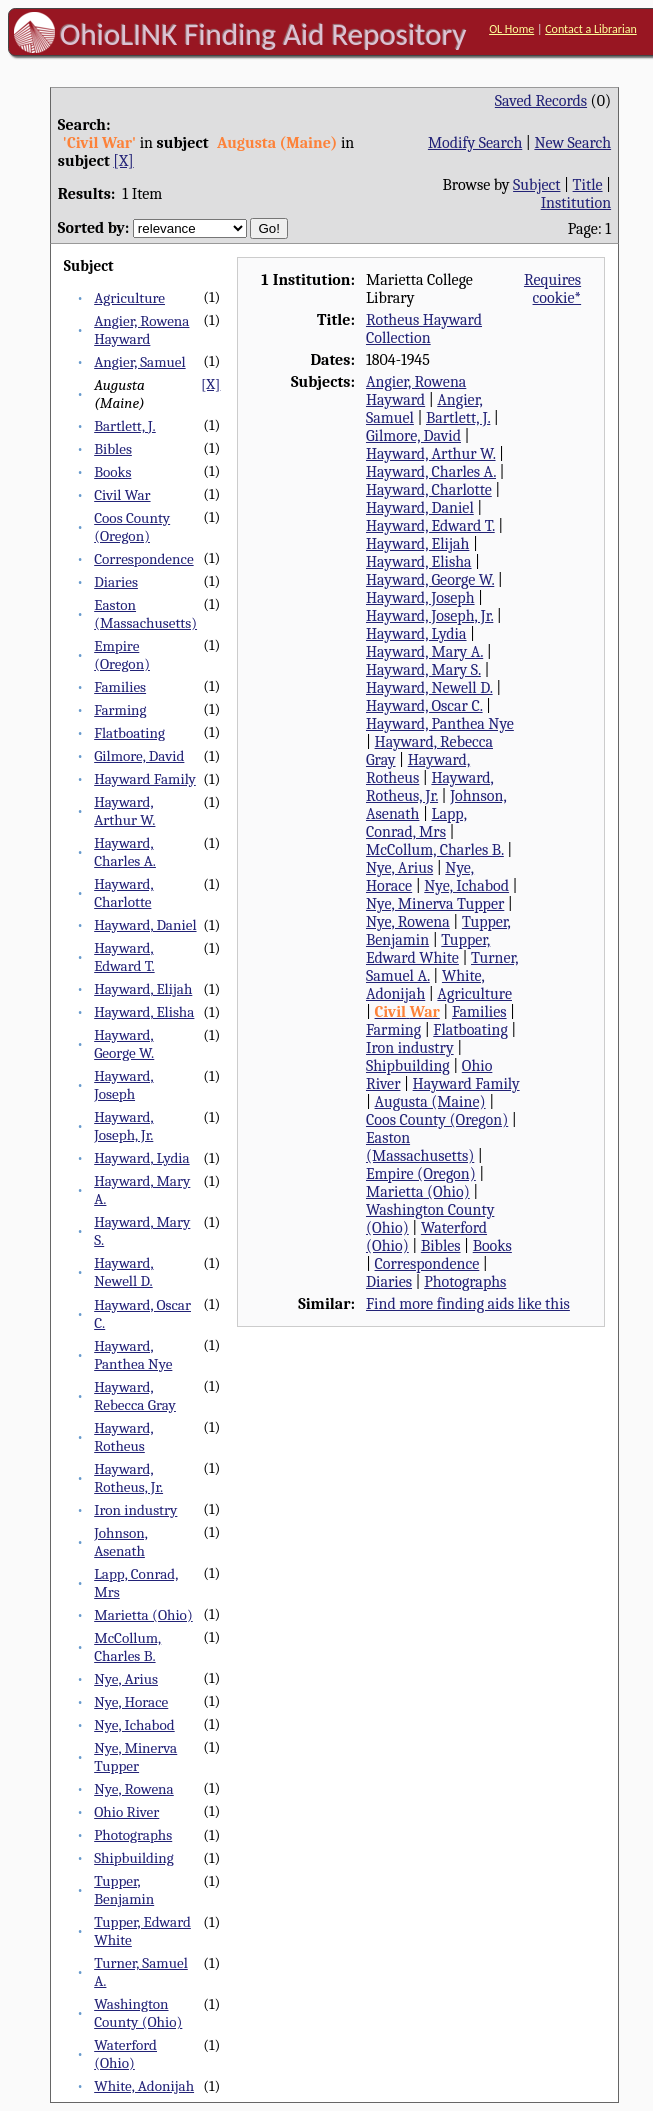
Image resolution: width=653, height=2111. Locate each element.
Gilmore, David (139, 756)
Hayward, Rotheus (123, 1437)
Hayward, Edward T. (124, 957)
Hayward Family (145, 779)
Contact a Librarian (591, 29)
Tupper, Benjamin (124, 1890)
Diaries (116, 582)
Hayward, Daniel (145, 925)
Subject (536, 185)
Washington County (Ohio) (138, 2013)
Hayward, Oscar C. (424, 706)
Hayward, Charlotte (123, 893)
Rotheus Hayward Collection (424, 329)
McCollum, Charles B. (127, 1647)
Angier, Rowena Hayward (141, 330)
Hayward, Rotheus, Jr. (128, 1478)
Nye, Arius (126, 1679)
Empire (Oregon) (122, 655)
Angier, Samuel (139, 362)
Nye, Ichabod (134, 1725)
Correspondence (143, 559)
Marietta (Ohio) (143, 1615)
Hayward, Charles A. (125, 852)
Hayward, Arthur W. (124, 811)
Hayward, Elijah (143, 989)
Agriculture (129, 298)
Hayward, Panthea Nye (133, 1355)
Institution (576, 203)
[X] (123, 161)
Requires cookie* (552, 289)
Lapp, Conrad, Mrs (416, 823)
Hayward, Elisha (144, 1012)
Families (120, 687)
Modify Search (475, 143)
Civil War (122, 495)
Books (112, 472)
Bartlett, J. (125, 426)
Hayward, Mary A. (424, 652)
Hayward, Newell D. (123, 1272)
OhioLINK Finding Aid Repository (263, 34)
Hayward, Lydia (141, 1158)
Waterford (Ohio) (125, 2054)
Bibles (113, 449)
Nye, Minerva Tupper (135, 1757)
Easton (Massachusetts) (145, 614)
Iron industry (135, 1510)
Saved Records (541, 101)
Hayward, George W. (124, 1044)
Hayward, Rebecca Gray (135, 1396)
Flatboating (129, 733)
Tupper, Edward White (428, 949)
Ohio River (126, 1812)
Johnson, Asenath (121, 1542)
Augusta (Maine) (430, 1102)
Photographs (133, 1835)
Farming (120, 710)
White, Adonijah (144, 2086)
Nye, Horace (131, 1702)
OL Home (511, 29)
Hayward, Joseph (123, 1085)
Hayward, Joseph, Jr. (123, 1126)
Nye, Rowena (134, 1789)
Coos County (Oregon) (132, 527)
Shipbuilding (133, 1858)
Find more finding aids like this (468, 1304)
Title (588, 185)
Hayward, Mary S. (423, 670)
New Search (572, 143)
